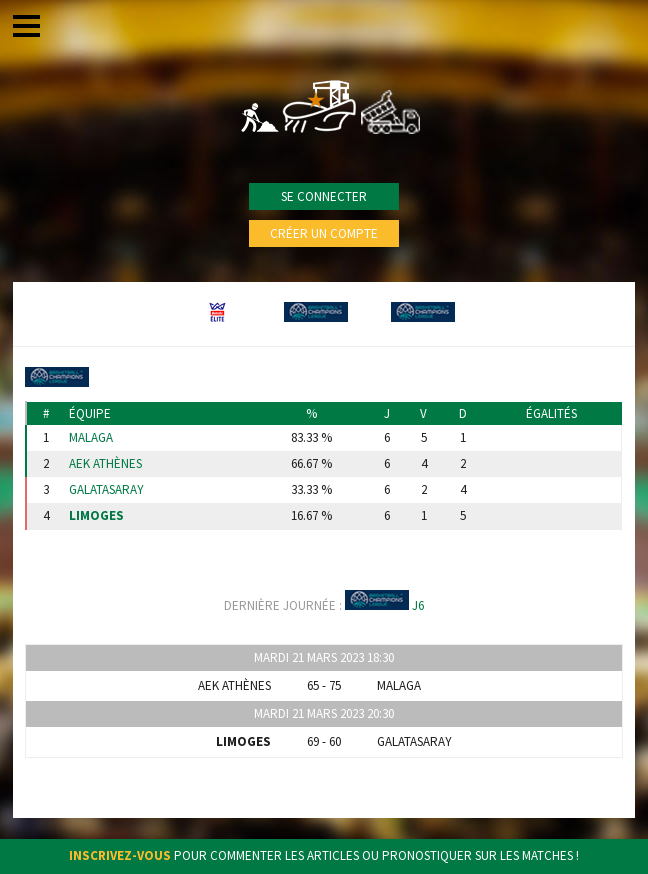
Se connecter (324, 196)
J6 (418, 605)
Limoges (96, 516)
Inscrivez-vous (120, 855)
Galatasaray (106, 490)
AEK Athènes (105, 464)
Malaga (91, 438)
